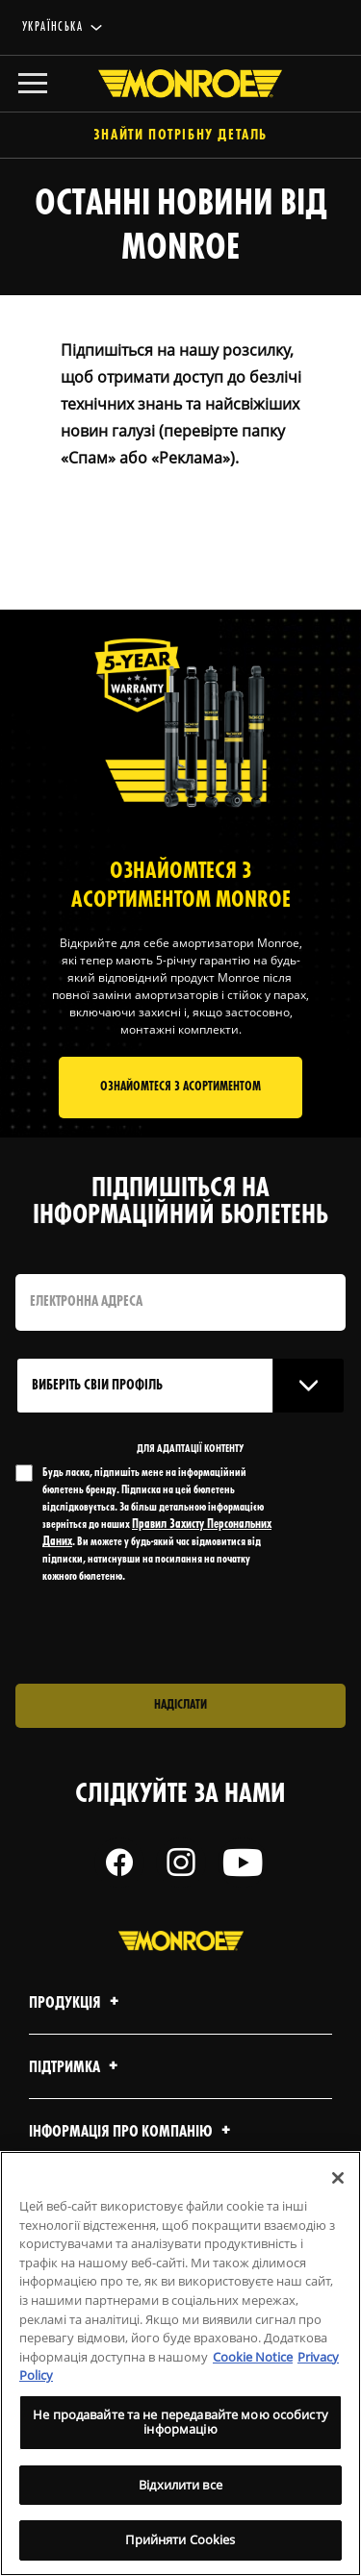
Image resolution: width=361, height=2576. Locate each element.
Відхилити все (180, 2484)
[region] (180, 2363)
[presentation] (176, 1634)
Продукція (76, 2003)
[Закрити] (338, 2178)
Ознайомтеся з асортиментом (180, 1087)
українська (52, 27)
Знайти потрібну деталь (180, 136)
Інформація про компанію (132, 2132)
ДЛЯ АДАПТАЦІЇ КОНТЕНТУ (190, 1449)
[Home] (181, 83)
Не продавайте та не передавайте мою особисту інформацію (180, 2422)
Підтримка (76, 2068)
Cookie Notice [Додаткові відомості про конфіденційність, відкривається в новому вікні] (253, 2356)
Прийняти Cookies (180, 2539)
